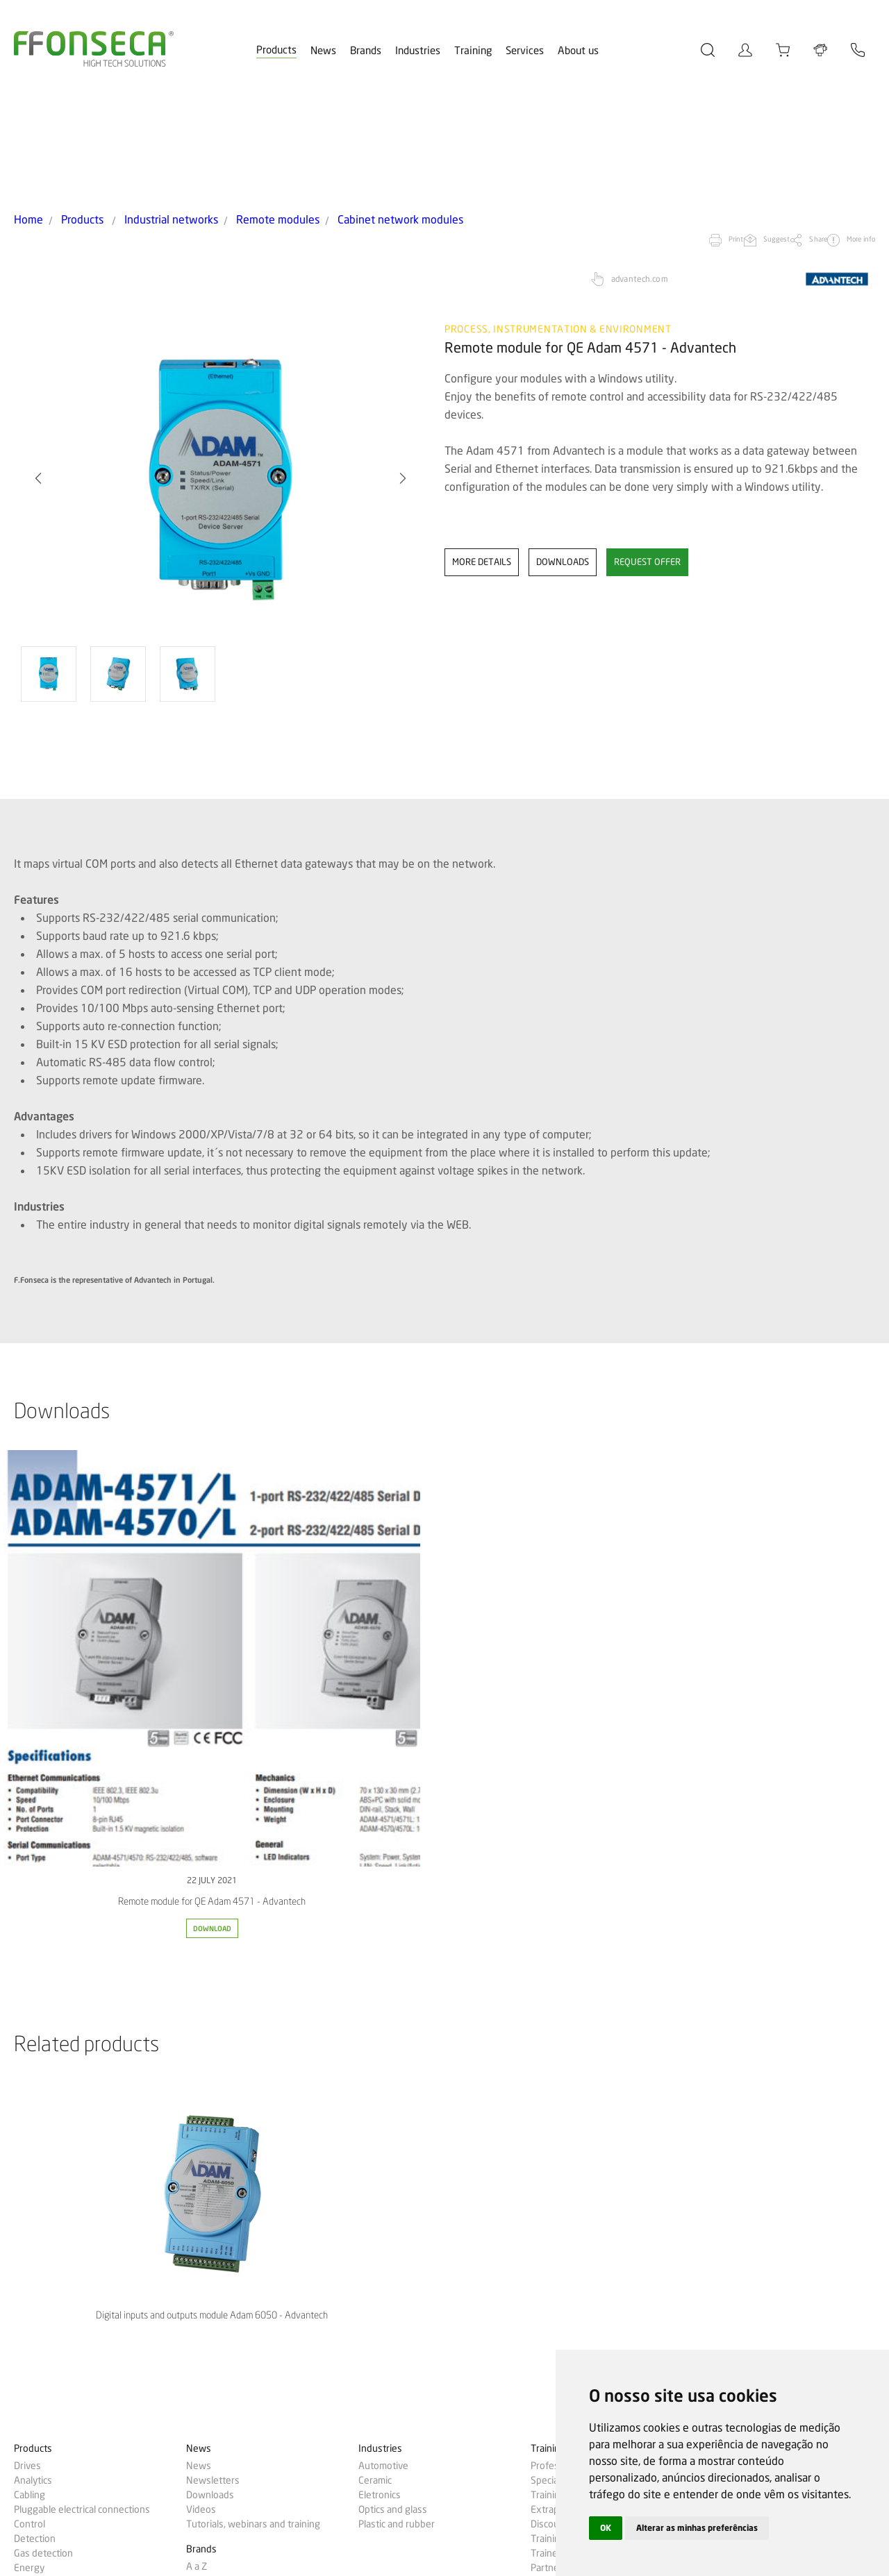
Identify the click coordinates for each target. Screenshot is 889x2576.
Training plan (558, 2080)
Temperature (42, 2357)
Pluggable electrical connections (82, 2095)
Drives (27, 2051)
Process (31, 2284)
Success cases (44, 2412)
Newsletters (213, 2065)
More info (835, 136)
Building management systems (79, 2182)
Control (29, 2109)
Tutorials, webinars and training (253, 2109)
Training (473, 50)
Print (632, 136)
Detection (35, 2124)
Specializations (562, 2065)
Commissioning (563, 2224)
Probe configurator (743, 2067)
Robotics (32, 2328)
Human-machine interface (69, 2240)
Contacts (721, 2084)
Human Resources (570, 2340)
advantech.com (639, 174)
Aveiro (544, 2310)
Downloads (210, 2080)
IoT (21, 2255)
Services (525, 50)
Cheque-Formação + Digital (588, 2167)
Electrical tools (44, 2167)
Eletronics (379, 2080)
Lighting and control (56, 2211)
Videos (201, 2095)
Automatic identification (64, 2197)
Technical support (568, 2239)
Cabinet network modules (328, 116)
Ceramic (375, 2065)
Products (276, 50)
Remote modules (230, 116)
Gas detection (43, 2138)
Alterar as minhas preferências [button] (710, 2527)
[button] (403, 374)
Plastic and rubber (396, 2109)
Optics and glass (392, 2095)
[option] (220, 374)
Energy (29, 2153)
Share (766, 136)
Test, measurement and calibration (87, 2371)
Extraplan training (568, 2095)
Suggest (698, 136)
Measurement (44, 2269)
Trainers (548, 2138)
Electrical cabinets (52, 2299)
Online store (729, 2051)
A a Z (196, 2151)
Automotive (383, 2051)
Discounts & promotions (582, 2109)
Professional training (575, 2051)
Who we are (556, 2296)
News (323, 50)
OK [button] (606, 2527)
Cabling (29, 2080)
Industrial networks (144, 116)
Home (25, 116)
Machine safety (46, 2342)
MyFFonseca (730, 2034)
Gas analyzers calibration (583, 2210)
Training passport (568, 2124)
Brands (365, 50)
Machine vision (45, 2386)
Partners (549, 2153)
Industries (417, 50)
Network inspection (56, 2226)
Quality (545, 2325)
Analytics (33, 2065)
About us (578, 50)
